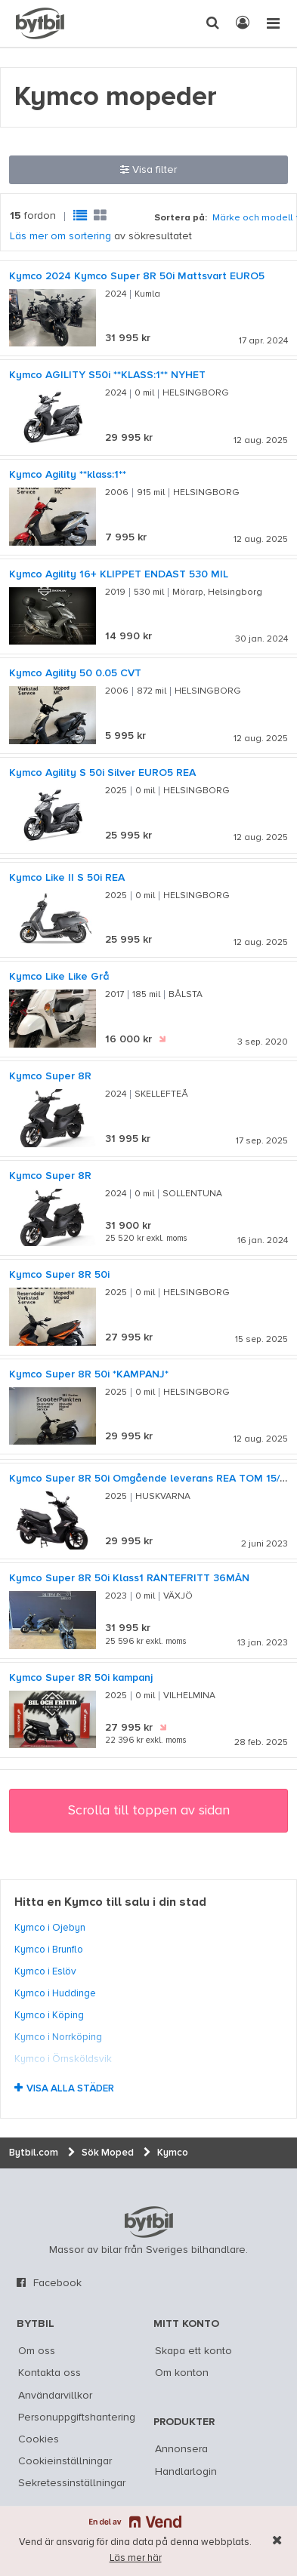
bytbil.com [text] (149, 2222)
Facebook (57, 2283)
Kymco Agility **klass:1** (67, 474)
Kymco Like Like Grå (59, 976)
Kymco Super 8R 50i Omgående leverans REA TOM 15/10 (150, 1478)
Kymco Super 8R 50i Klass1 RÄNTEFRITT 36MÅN (129, 1578)
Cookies (38, 2439)
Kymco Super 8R (50, 1076)
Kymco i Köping (49, 2015)
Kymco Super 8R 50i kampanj (81, 1678)
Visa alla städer (70, 2089)
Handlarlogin (186, 2472)
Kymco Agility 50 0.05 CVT (75, 673)
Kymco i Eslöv (45, 1971)
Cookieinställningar (65, 2461)
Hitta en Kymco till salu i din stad (110, 1903)
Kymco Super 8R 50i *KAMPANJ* (89, 1374)
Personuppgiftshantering (76, 2417)
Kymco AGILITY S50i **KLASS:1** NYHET (107, 375)
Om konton (182, 2373)
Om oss (36, 2351)
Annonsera (181, 2449)
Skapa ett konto (193, 2351)
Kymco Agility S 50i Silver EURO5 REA (102, 773)
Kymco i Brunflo (48, 1949)
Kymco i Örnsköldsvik (63, 2059)
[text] (40, 23)
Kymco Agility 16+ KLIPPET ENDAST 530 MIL (118, 574)
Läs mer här (136, 2558)
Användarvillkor (55, 2395)
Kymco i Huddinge (55, 1993)
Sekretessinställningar (71, 2483)
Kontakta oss (49, 2373)
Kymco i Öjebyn (49, 1927)
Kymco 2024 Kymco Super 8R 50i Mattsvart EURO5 (137, 276)
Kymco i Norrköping (58, 2037)
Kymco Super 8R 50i (59, 1275)
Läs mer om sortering (60, 236)
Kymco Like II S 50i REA (67, 878)
